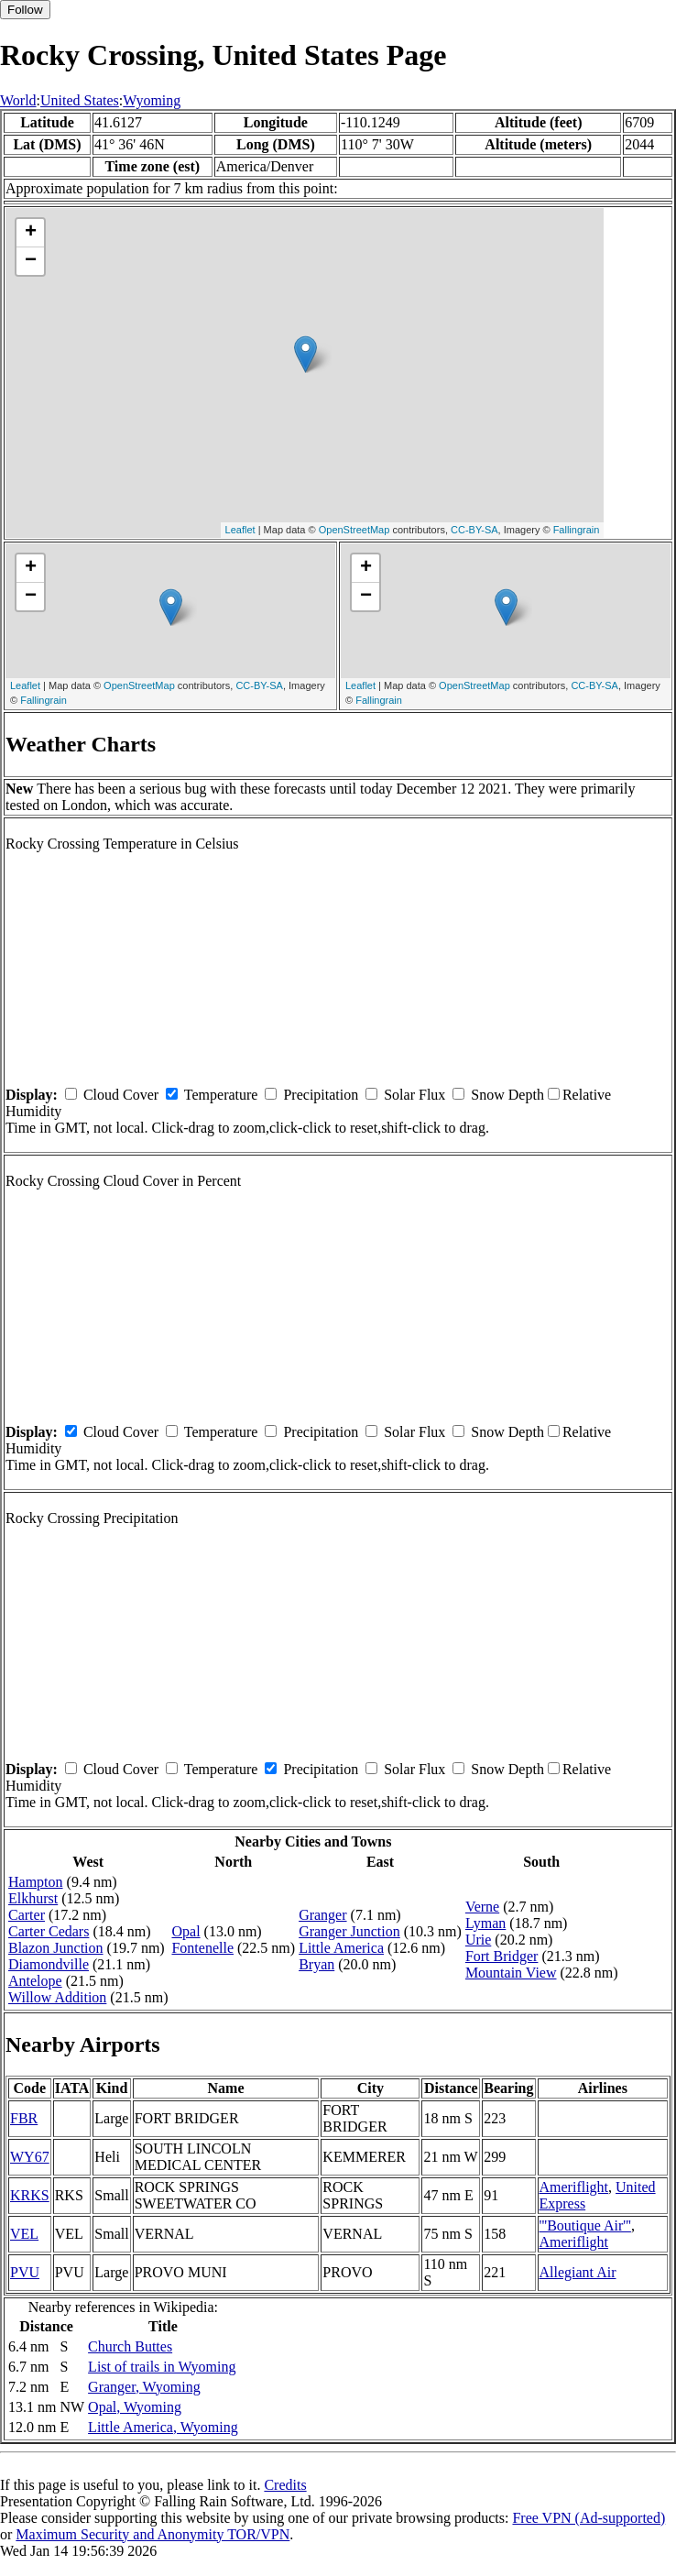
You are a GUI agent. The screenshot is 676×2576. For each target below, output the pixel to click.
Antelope (35, 1981)
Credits (285, 2485)
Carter (26, 1915)
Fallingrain (576, 529)
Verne (482, 1906)
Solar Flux (414, 1094)
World (18, 100)
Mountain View (511, 1972)
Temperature (221, 1094)
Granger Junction (349, 1931)
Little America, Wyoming (163, 2427)
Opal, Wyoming (134, 2407)
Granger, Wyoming (144, 2387)
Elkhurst (33, 1898)
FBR (24, 2118)
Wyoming (151, 100)
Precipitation (320, 1094)
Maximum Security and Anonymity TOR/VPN (152, 2534)
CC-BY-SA (474, 529)
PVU (24, 2272)
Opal (185, 1931)
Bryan (316, 1964)
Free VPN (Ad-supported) (588, 2518)
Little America (341, 1948)
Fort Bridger (502, 1956)
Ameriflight (574, 2187)
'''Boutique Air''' (585, 2225)
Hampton (35, 1882)
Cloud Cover (120, 1094)
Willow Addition (57, 1997)
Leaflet (240, 529)
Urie (478, 1939)
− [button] (31, 261)
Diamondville (48, 1964)
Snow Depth (507, 1094)
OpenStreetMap (354, 529)
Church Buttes (130, 2346)
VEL (24, 2234)
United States (79, 100)
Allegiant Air (578, 2272)
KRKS (29, 2195)
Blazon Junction (56, 1948)
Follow (25, 9)
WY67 (29, 2157)
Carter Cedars (48, 1931)
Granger (322, 1915)
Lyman (485, 1923)
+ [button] (31, 233)
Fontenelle (202, 1948)
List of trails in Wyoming (161, 2366)
